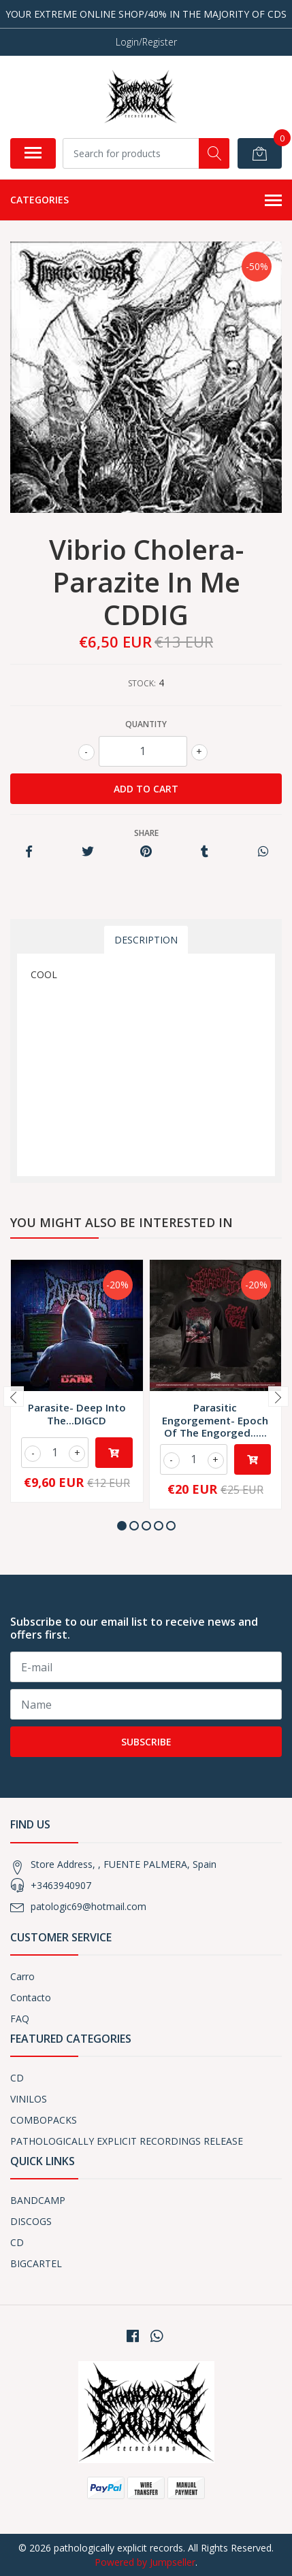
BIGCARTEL (36, 2263)
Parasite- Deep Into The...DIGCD (77, 1413)
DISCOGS (31, 2221)
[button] (122, 1525)
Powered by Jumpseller (145, 2562)
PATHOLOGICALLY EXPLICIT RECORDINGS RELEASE (126, 2141)
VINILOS (28, 2098)
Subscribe (146, 1741)
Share (146, 833)
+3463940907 (61, 1885)
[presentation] (13, 1396)
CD (17, 2077)
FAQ (19, 2018)
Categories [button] (146, 200)
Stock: (142, 683)
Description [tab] (146, 939)
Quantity (146, 724)
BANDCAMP (37, 2200)
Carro (22, 1976)
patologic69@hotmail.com (88, 1906)
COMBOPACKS (43, 2119)
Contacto (30, 1997)
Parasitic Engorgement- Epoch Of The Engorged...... (215, 1420)
